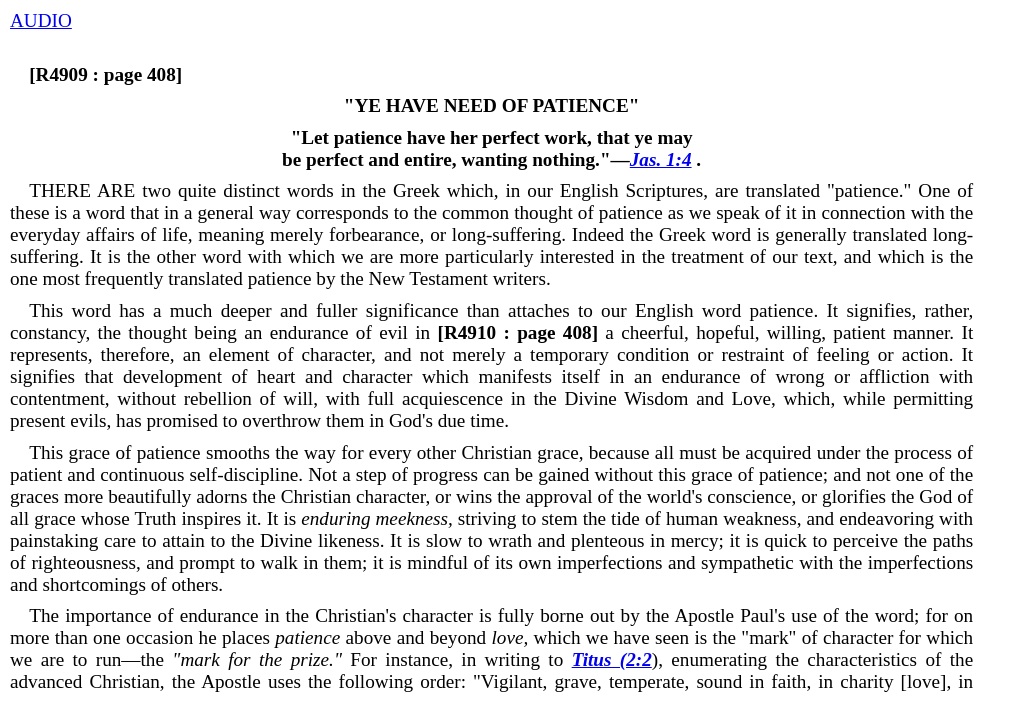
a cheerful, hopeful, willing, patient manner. (692, 332)
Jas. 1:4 (661, 159)
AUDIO (41, 20)
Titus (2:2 (612, 659)
